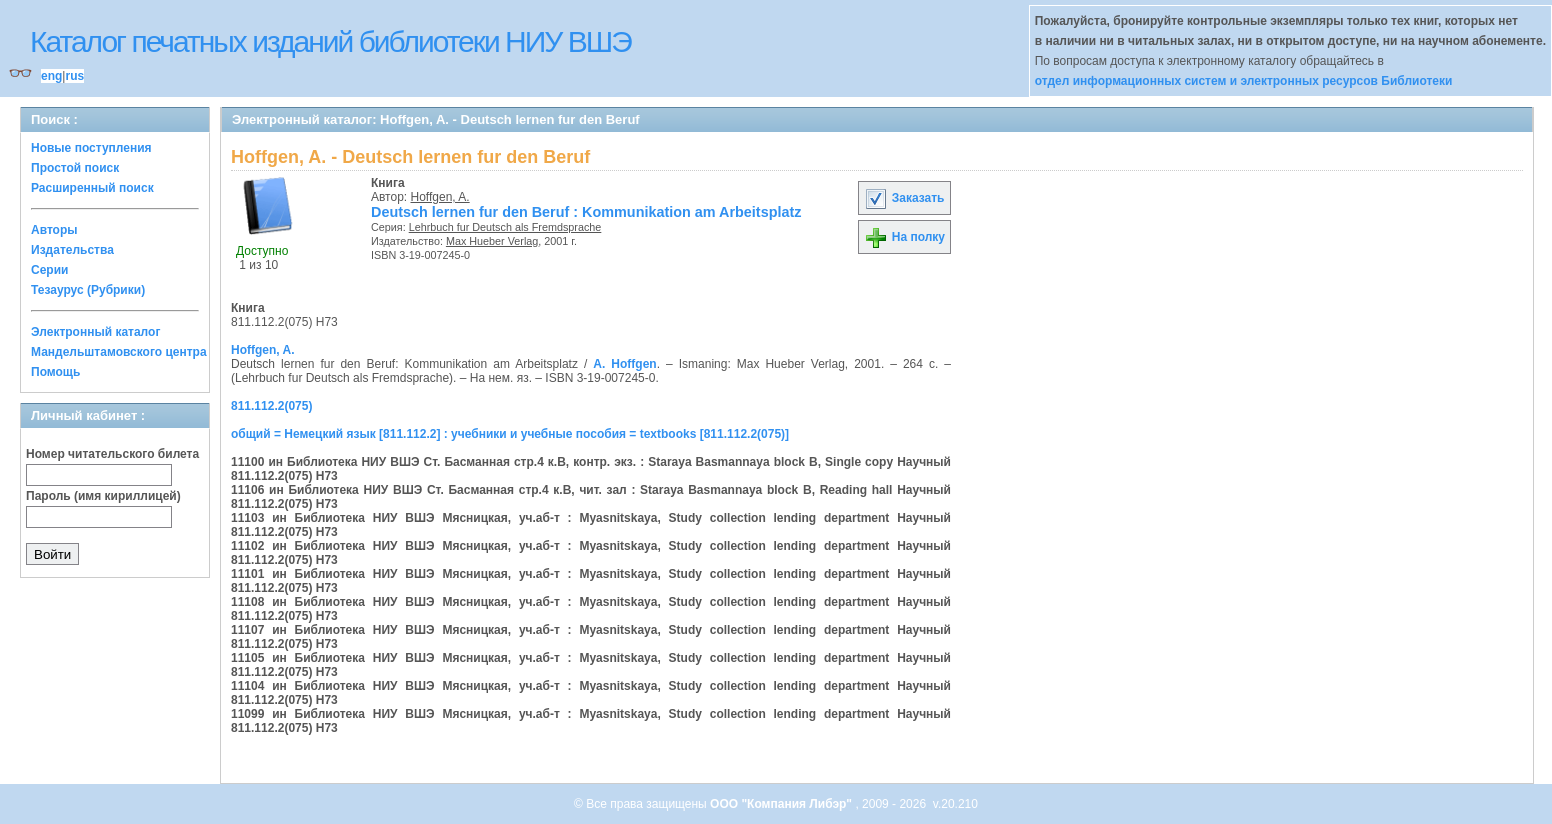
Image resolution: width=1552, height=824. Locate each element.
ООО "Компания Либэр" (782, 804)
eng (51, 76)
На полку (904, 237)
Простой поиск (75, 168)
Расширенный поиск (92, 188)
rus (74, 76)
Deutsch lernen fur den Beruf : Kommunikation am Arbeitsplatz (586, 212)
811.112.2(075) (271, 406)
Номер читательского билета (112, 454)
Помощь (55, 372)
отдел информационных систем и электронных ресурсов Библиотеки (1244, 81)
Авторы (54, 230)
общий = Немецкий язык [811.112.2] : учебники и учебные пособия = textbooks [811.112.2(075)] (510, 434)
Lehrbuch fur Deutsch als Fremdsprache (505, 227)
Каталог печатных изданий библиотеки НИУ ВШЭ (330, 41)
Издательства (72, 250)
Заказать (904, 198)
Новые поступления (91, 148)
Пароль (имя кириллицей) (103, 496)
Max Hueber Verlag (492, 241)
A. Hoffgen (624, 364)
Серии (49, 270)
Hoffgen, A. (440, 197)
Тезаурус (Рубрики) (88, 290)
